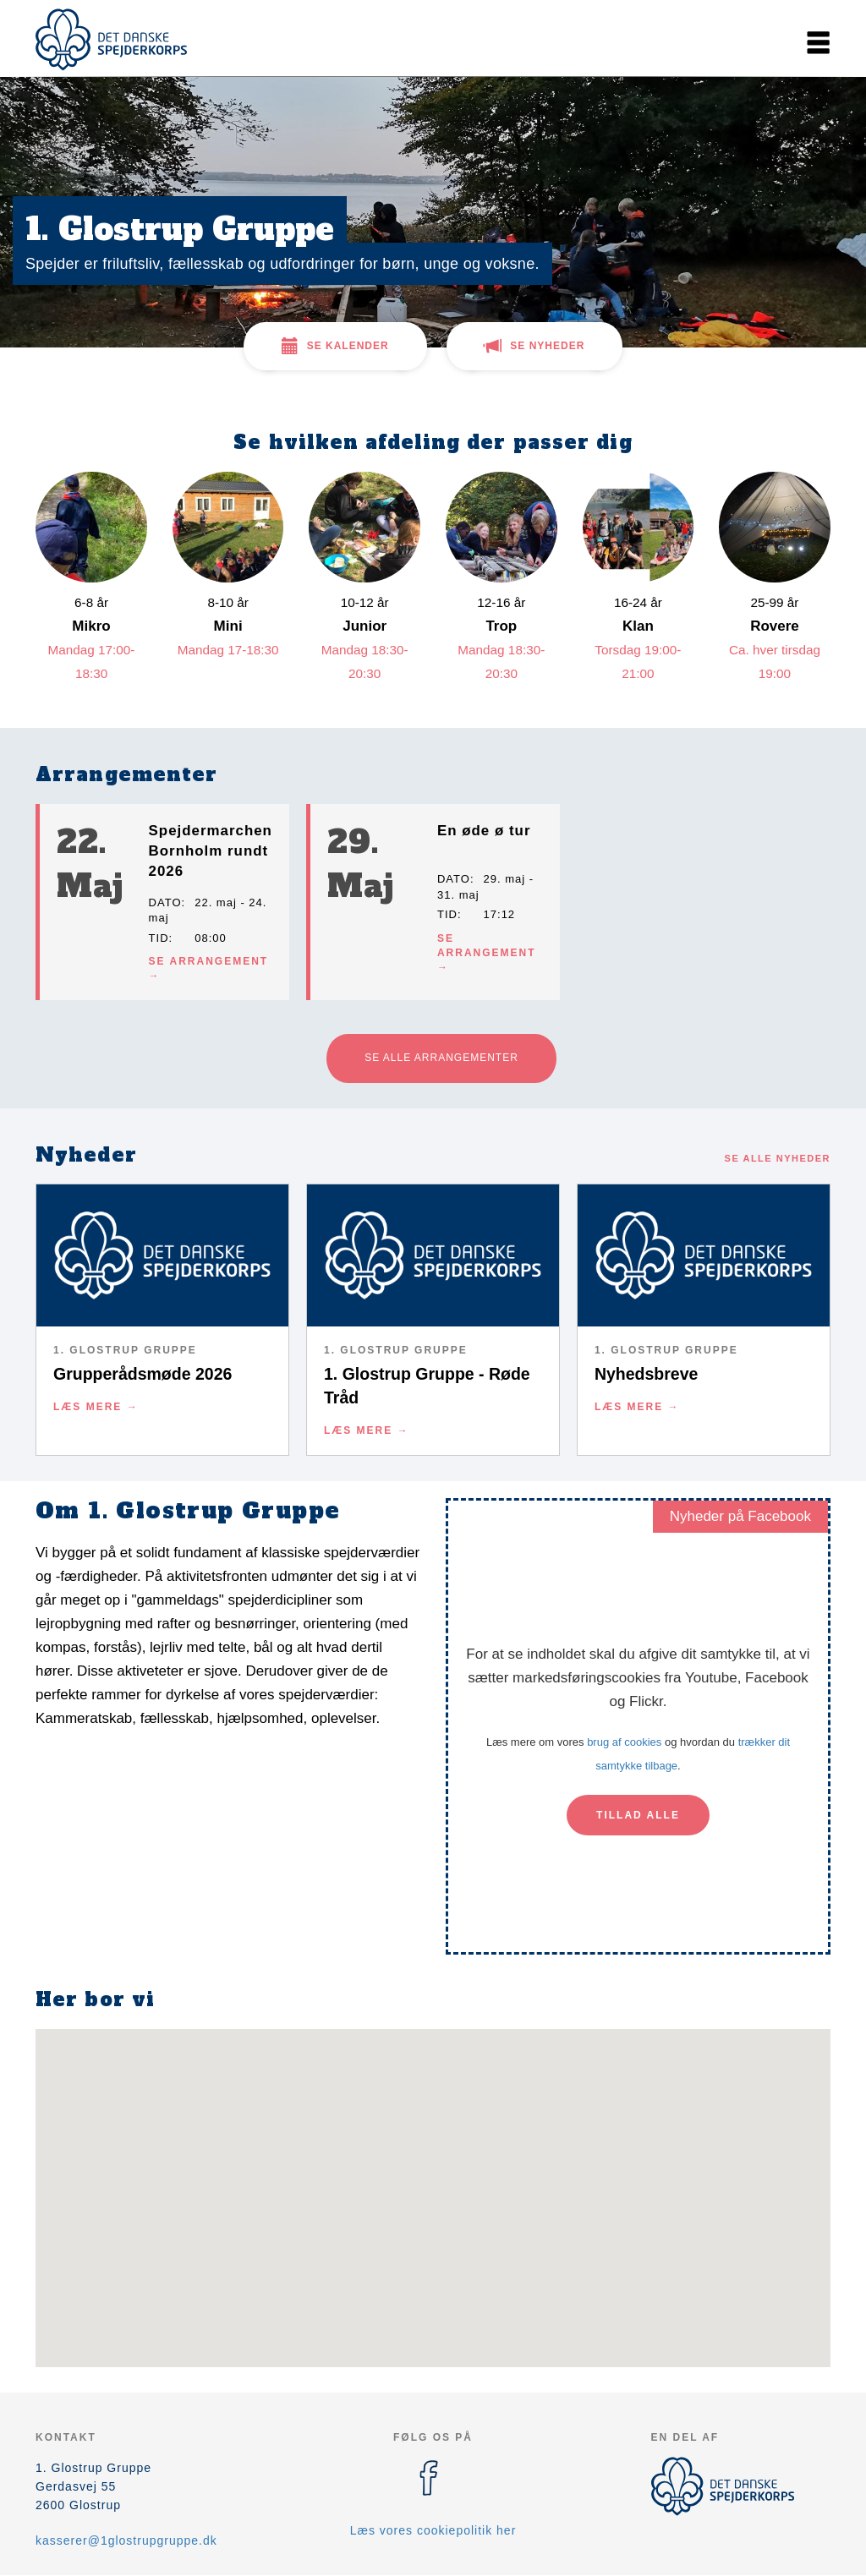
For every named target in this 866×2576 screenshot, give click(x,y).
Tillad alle (638, 1815)
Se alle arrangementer (441, 1058)
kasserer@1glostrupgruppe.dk (126, 2540)
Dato (165, 902)
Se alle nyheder (777, 1158)
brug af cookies (624, 1742)
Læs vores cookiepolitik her (433, 2530)
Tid (159, 938)
